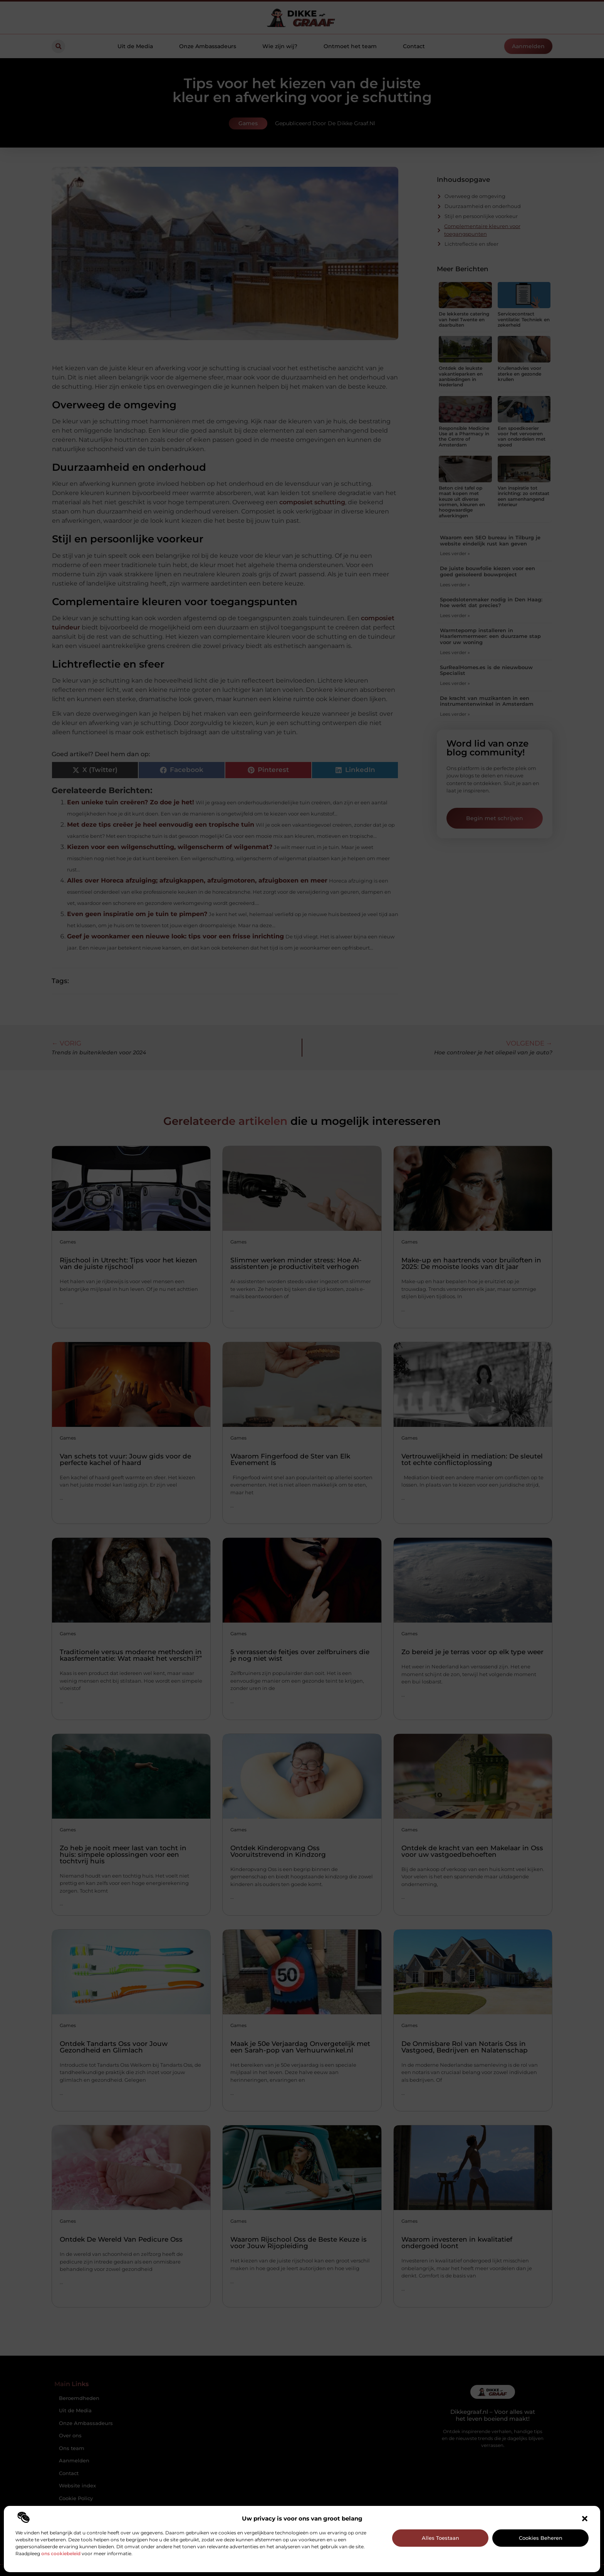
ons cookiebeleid (61, 2553)
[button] (585, 2518)
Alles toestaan (440, 2538)
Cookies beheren (540, 2538)
